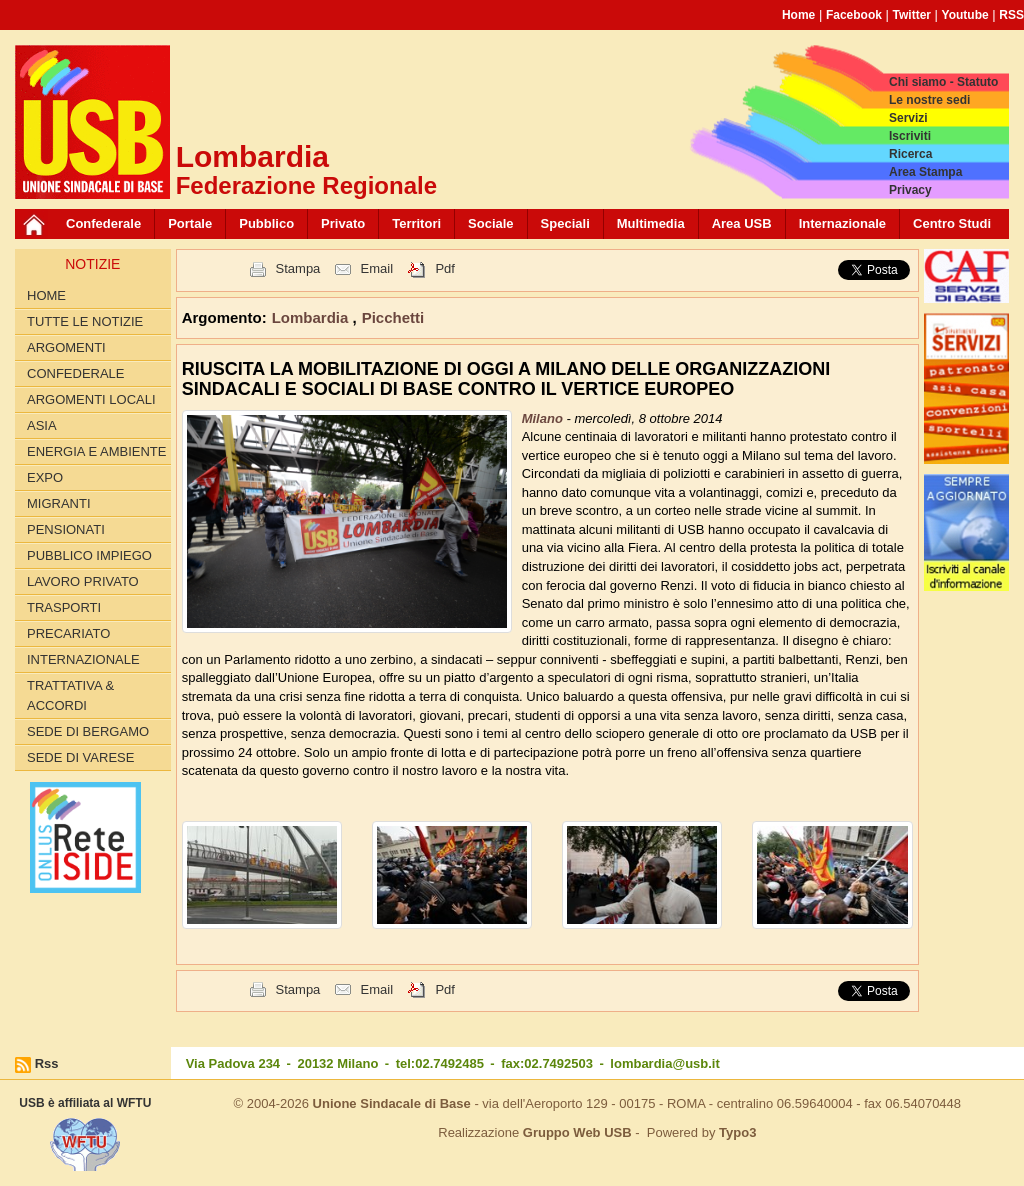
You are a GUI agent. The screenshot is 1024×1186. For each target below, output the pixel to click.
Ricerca (910, 154)
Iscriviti (910, 136)
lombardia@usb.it (664, 1063)
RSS (1011, 15)
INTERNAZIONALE (83, 659)
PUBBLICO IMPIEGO (89, 555)
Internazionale (842, 223)
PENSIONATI (66, 529)
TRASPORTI (64, 607)
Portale (190, 223)
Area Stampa (925, 172)
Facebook (854, 15)
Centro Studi (952, 223)
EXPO (45, 477)
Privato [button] (343, 223)
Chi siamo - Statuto (943, 82)
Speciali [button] (565, 223)
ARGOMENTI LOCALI (91, 399)
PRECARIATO (68, 633)
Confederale (103, 223)
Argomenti (66, 347)
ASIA (42, 425)
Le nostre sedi (929, 100)
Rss (47, 1063)
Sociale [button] (491, 223)
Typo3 (737, 1132)
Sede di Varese (80, 757)
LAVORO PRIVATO (83, 581)
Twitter (912, 15)
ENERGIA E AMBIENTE (96, 451)
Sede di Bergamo (88, 731)
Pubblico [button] (266, 223)
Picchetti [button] (393, 317)
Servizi (908, 118)
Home (798, 15)
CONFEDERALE (76, 373)
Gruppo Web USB (577, 1132)
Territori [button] (416, 223)
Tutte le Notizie (85, 321)
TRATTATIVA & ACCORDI (70, 695)
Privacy (910, 190)
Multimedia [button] (651, 223)
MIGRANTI (59, 503)
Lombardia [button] (312, 317)
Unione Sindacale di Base (392, 1103)
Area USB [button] (742, 223)
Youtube (965, 15)
